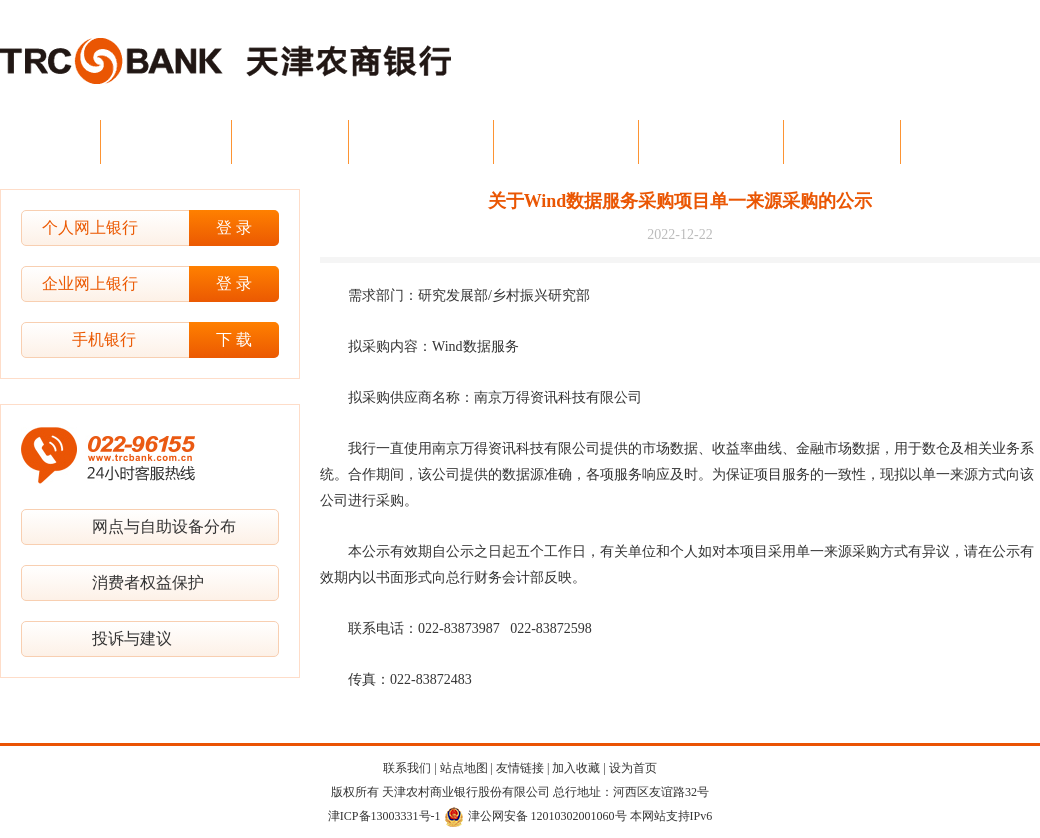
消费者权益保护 (148, 582)
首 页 (55, 141)
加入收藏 (576, 768)
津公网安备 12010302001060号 (535, 816)
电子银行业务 (711, 141)
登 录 (234, 227)
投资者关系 (966, 141)
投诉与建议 (132, 638)
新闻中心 (290, 141)
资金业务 (842, 141)
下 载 (234, 339)
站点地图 (464, 768)
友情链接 (520, 768)
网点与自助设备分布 (164, 526)
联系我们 (407, 768)
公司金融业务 (421, 141)
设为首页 (633, 768)
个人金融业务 (566, 141)
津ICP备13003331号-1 (384, 816)
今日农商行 (166, 141)
